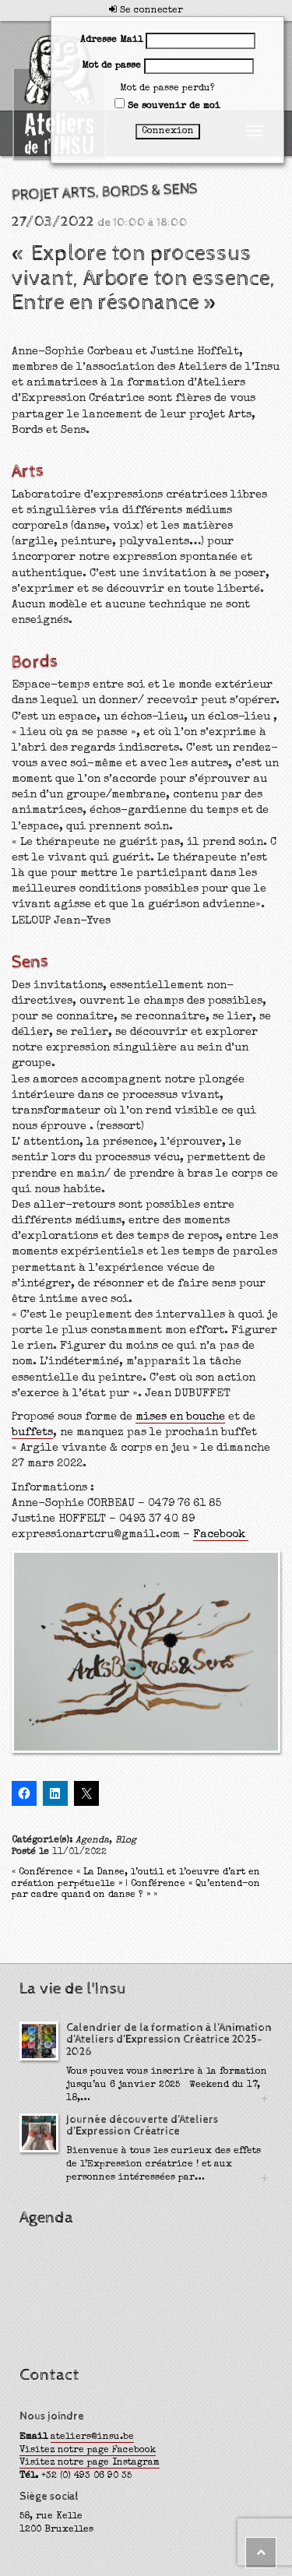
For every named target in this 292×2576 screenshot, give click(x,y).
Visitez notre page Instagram (89, 2463)
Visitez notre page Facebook (87, 2450)
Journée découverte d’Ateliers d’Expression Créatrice (142, 2125)
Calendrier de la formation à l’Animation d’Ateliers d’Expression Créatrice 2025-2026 (169, 2040)
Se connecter (146, 11)
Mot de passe (111, 66)
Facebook (220, 1534)
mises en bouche (180, 1417)
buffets (32, 1432)
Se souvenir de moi (167, 104)
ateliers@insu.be (92, 2437)
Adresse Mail (111, 40)
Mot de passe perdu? (167, 88)
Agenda (92, 1841)
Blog (125, 1841)
